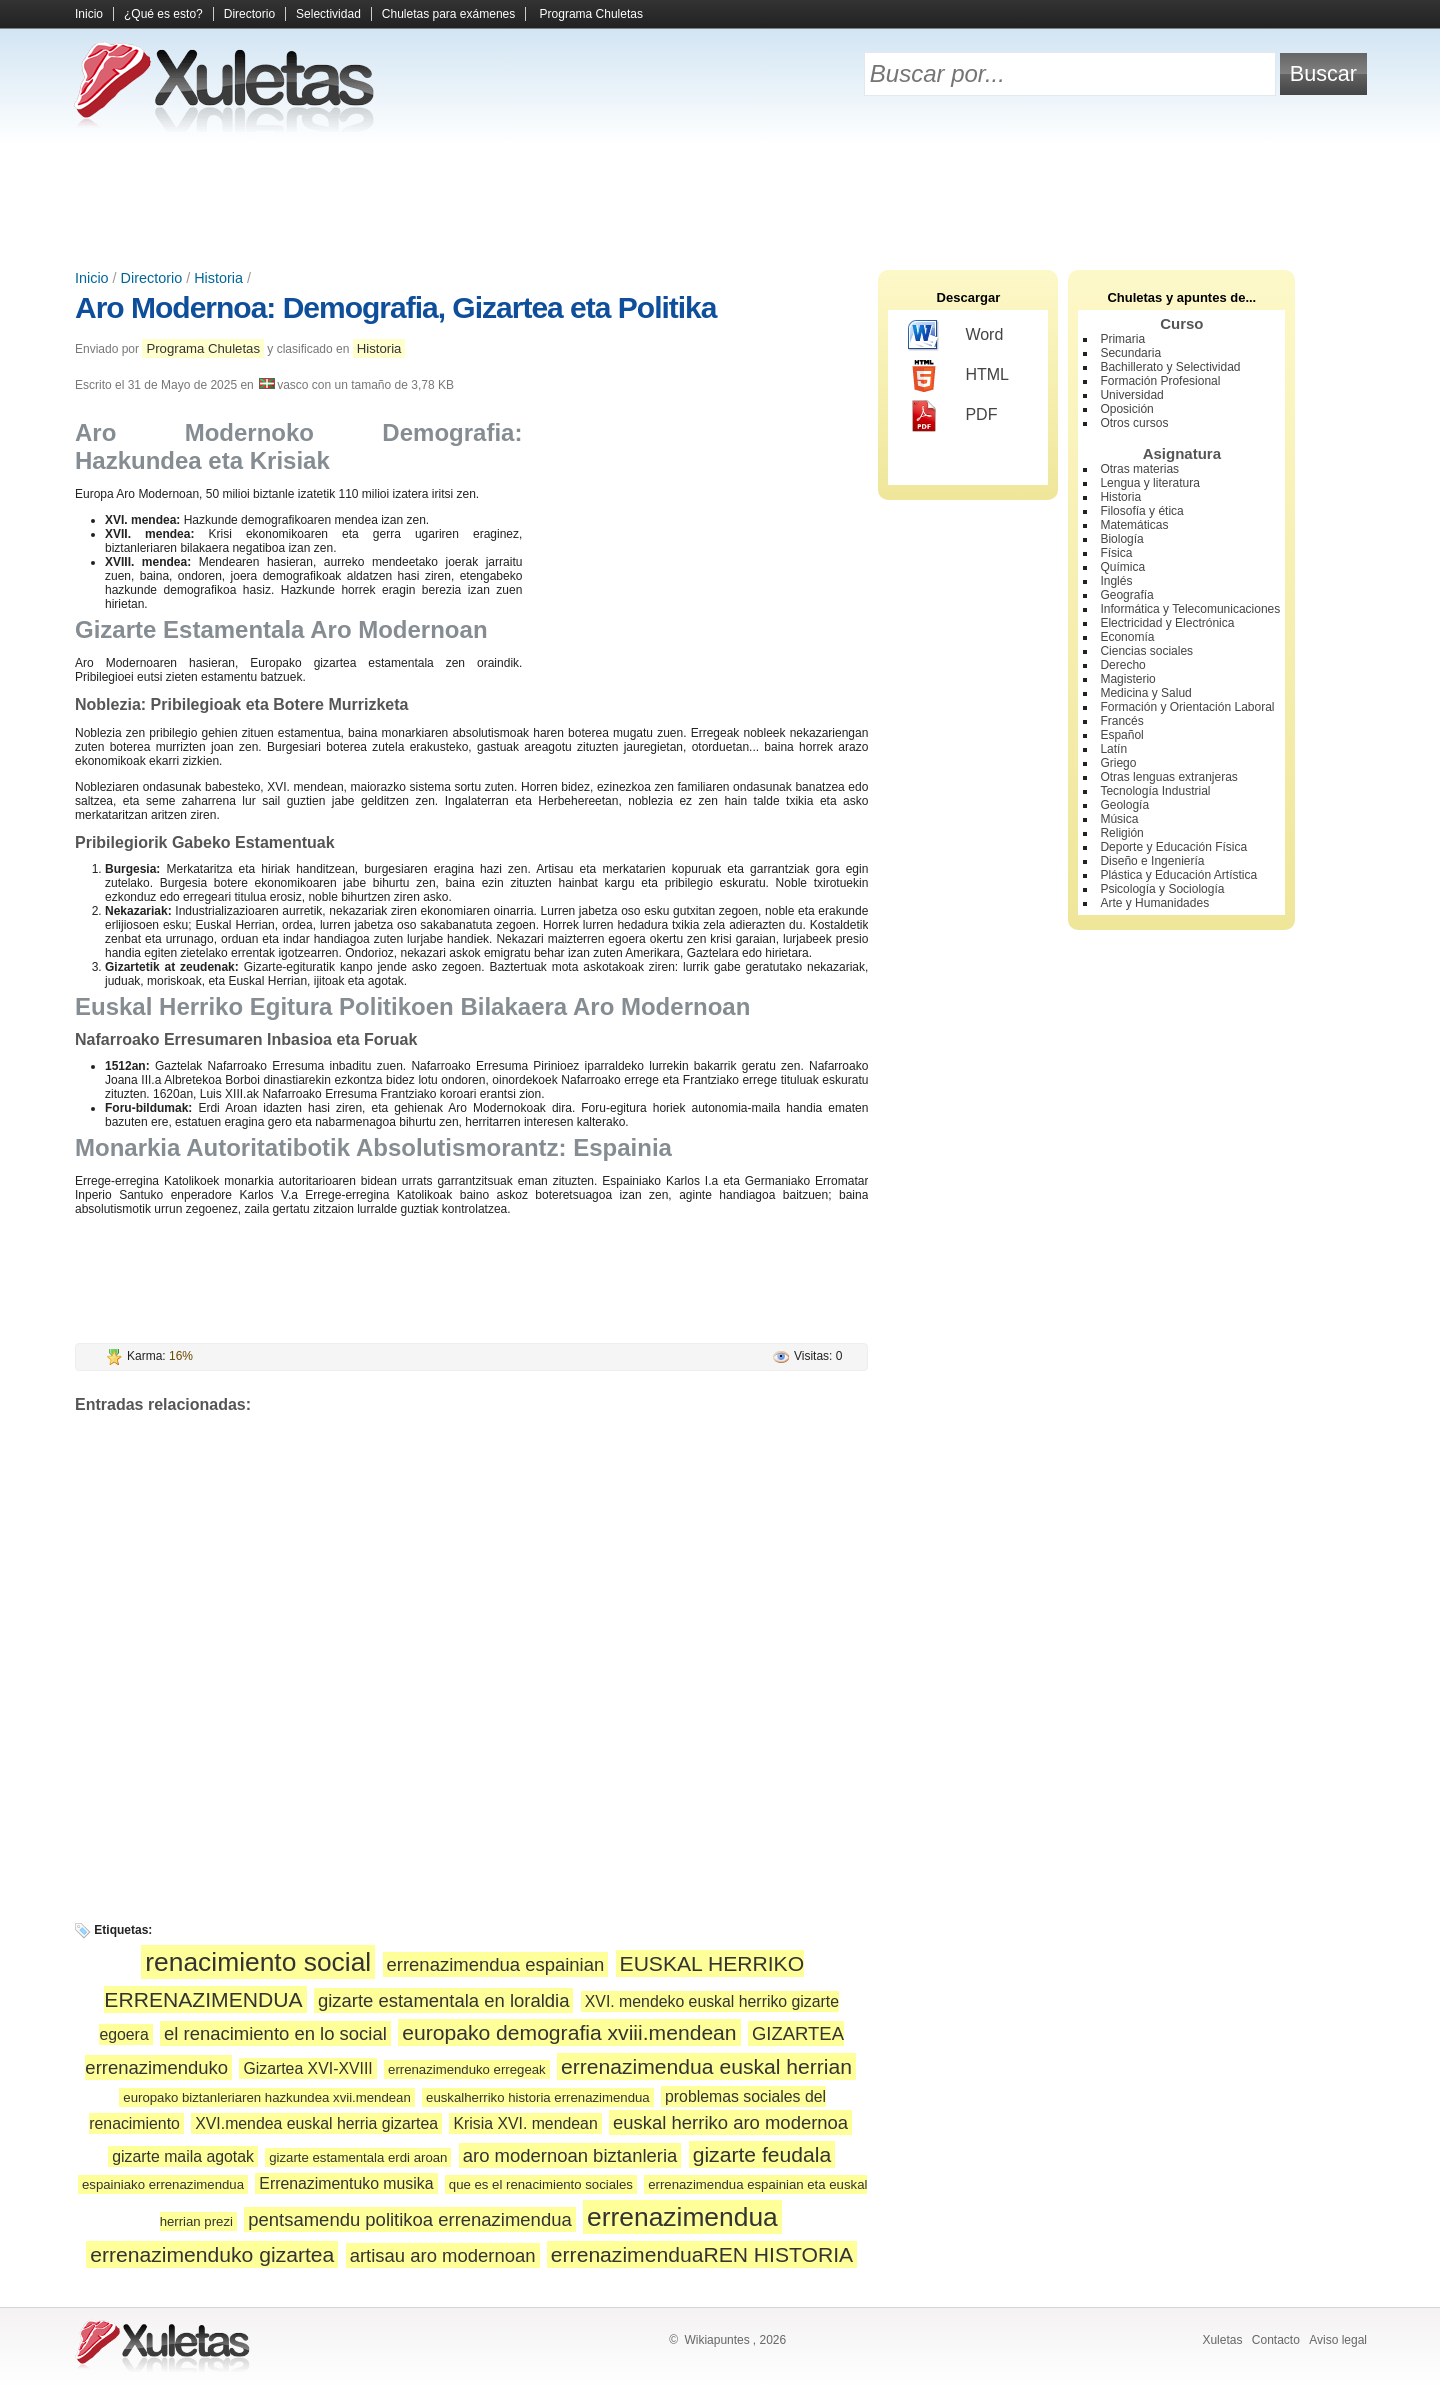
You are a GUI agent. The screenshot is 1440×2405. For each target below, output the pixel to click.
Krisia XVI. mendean (525, 2123)
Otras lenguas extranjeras (1168, 777)
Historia (218, 278)
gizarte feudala (762, 2154)
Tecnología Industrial (1155, 791)
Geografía (1126, 595)
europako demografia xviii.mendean (569, 2032)
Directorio (249, 14)
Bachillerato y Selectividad (1170, 367)
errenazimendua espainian (496, 1964)
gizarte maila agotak (183, 2156)
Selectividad (328, 14)
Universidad (1131, 395)
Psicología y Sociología (1162, 889)
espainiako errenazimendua (163, 2184)
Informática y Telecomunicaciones (1190, 609)
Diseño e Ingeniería (1152, 861)
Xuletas (1222, 2340)
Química (1122, 567)
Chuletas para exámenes (448, 14)
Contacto (1276, 2340)
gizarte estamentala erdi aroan (358, 2157)
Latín (1113, 749)
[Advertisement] (720, 200)
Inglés (1116, 581)
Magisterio (1127, 679)
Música (1119, 819)
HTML (958, 376)
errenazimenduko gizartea (212, 2254)
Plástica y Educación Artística (1178, 875)
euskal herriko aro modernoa (730, 2122)
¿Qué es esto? (163, 14)
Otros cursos (1134, 423)
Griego (1118, 763)
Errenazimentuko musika (346, 2183)
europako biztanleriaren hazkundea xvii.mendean (266, 2097)
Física (1116, 553)
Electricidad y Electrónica (1167, 623)
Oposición (1126, 409)
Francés (1121, 721)
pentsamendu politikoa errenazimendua (409, 2219)
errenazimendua (682, 2217)
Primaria (1122, 339)
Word (955, 336)
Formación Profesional (1160, 381)
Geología (1124, 805)
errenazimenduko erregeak (467, 2069)
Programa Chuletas (591, 14)
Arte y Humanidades (1154, 903)
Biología (1121, 539)
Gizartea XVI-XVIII (307, 2068)
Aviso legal (1338, 2340)
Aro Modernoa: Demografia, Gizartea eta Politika (396, 307)
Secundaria (1130, 353)
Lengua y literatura (1149, 483)
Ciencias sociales (1146, 651)
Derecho (1122, 665)
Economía (1127, 637)
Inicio (89, 14)
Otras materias (1139, 469)
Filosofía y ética (1141, 511)
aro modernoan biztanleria (570, 2155)
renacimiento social (258, 1962)
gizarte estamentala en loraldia (444, 2000)
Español (1121, 735)
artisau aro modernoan (443, 2255)
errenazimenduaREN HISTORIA (702, 2254)
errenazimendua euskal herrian (706, 2066)
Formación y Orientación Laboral (1187, 707)
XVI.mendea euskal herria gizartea (316, 2123)
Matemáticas (1134, 525)
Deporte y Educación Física (1173, 847)
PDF (952, 416)
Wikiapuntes (716, 2340)
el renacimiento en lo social (275, 2033)
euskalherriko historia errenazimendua (538, 2097)
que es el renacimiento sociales (541, 2184)
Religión (1121, 833)
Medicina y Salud (1145, 693)
